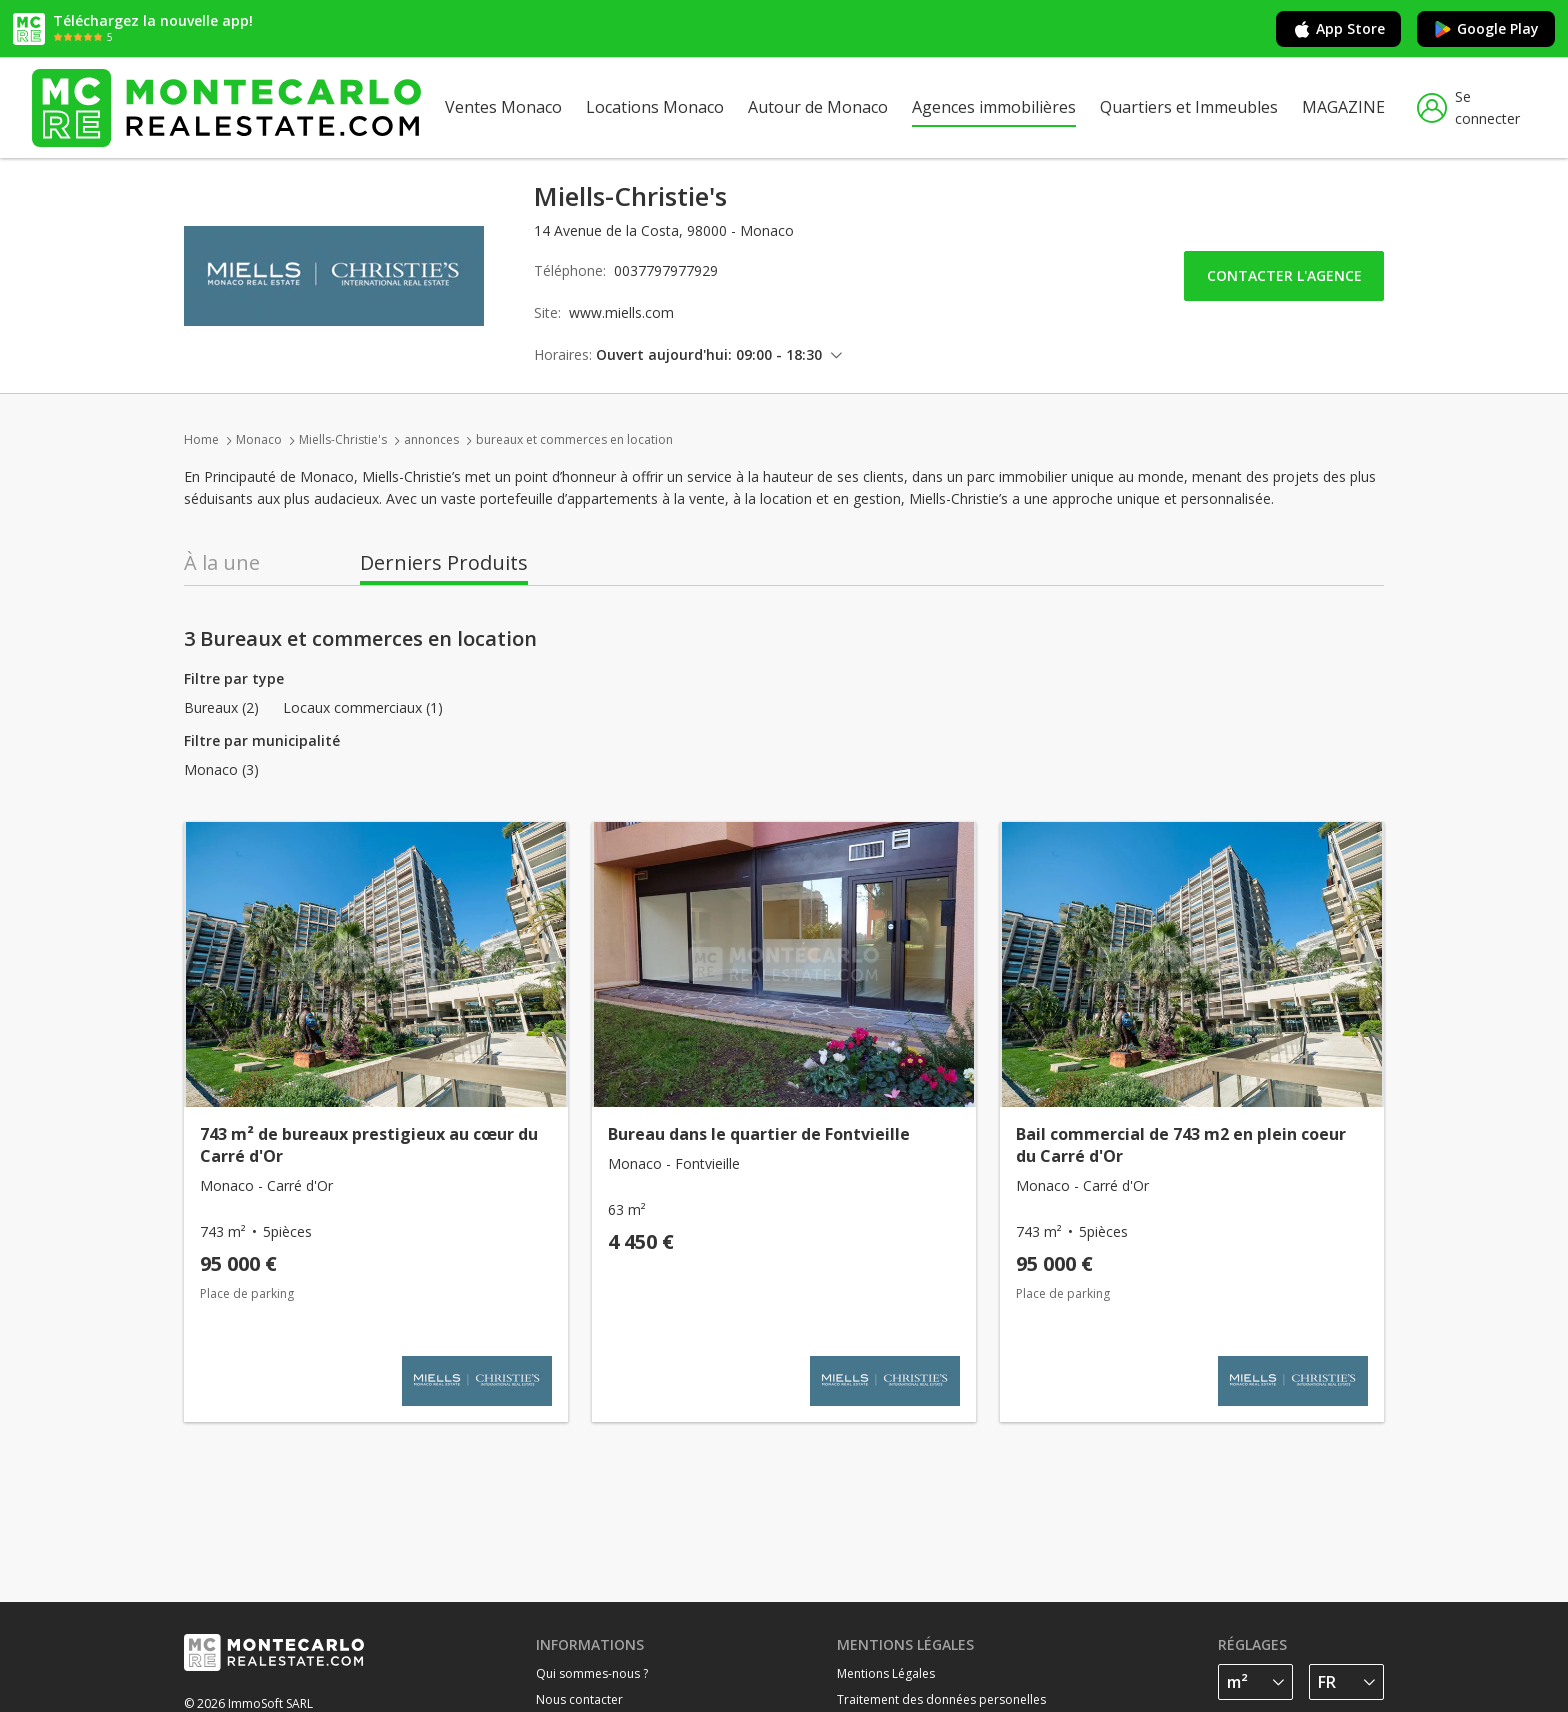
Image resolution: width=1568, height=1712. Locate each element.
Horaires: (563, 354)
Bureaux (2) (221, 708)
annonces (431, 439)
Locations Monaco (655, 107)
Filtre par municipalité (262, 740)
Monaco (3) (221, 770)
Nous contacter (579, 1699)
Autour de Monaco (818, 107)
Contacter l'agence (1284, 275)
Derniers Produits (444, 563)
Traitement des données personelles (941, 1699)
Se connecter (1468, 107)
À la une (222, 563)
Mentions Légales (886, 1673)
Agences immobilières (994, 107)
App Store (1338, 29)
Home (201, 439)
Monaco (259, 439)
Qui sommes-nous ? (592, 1673)
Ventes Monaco (503, 107)
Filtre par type (234, 678)
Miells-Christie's (343, 439)
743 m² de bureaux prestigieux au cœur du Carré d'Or (369, 1145)
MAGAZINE (1343, 107)
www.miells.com (621, 312)
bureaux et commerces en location (574, 439)
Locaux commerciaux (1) (363, 708)
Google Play (1486, 29)
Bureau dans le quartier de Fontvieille (759, 1134)
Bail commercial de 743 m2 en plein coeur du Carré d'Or (1181, 1145)
